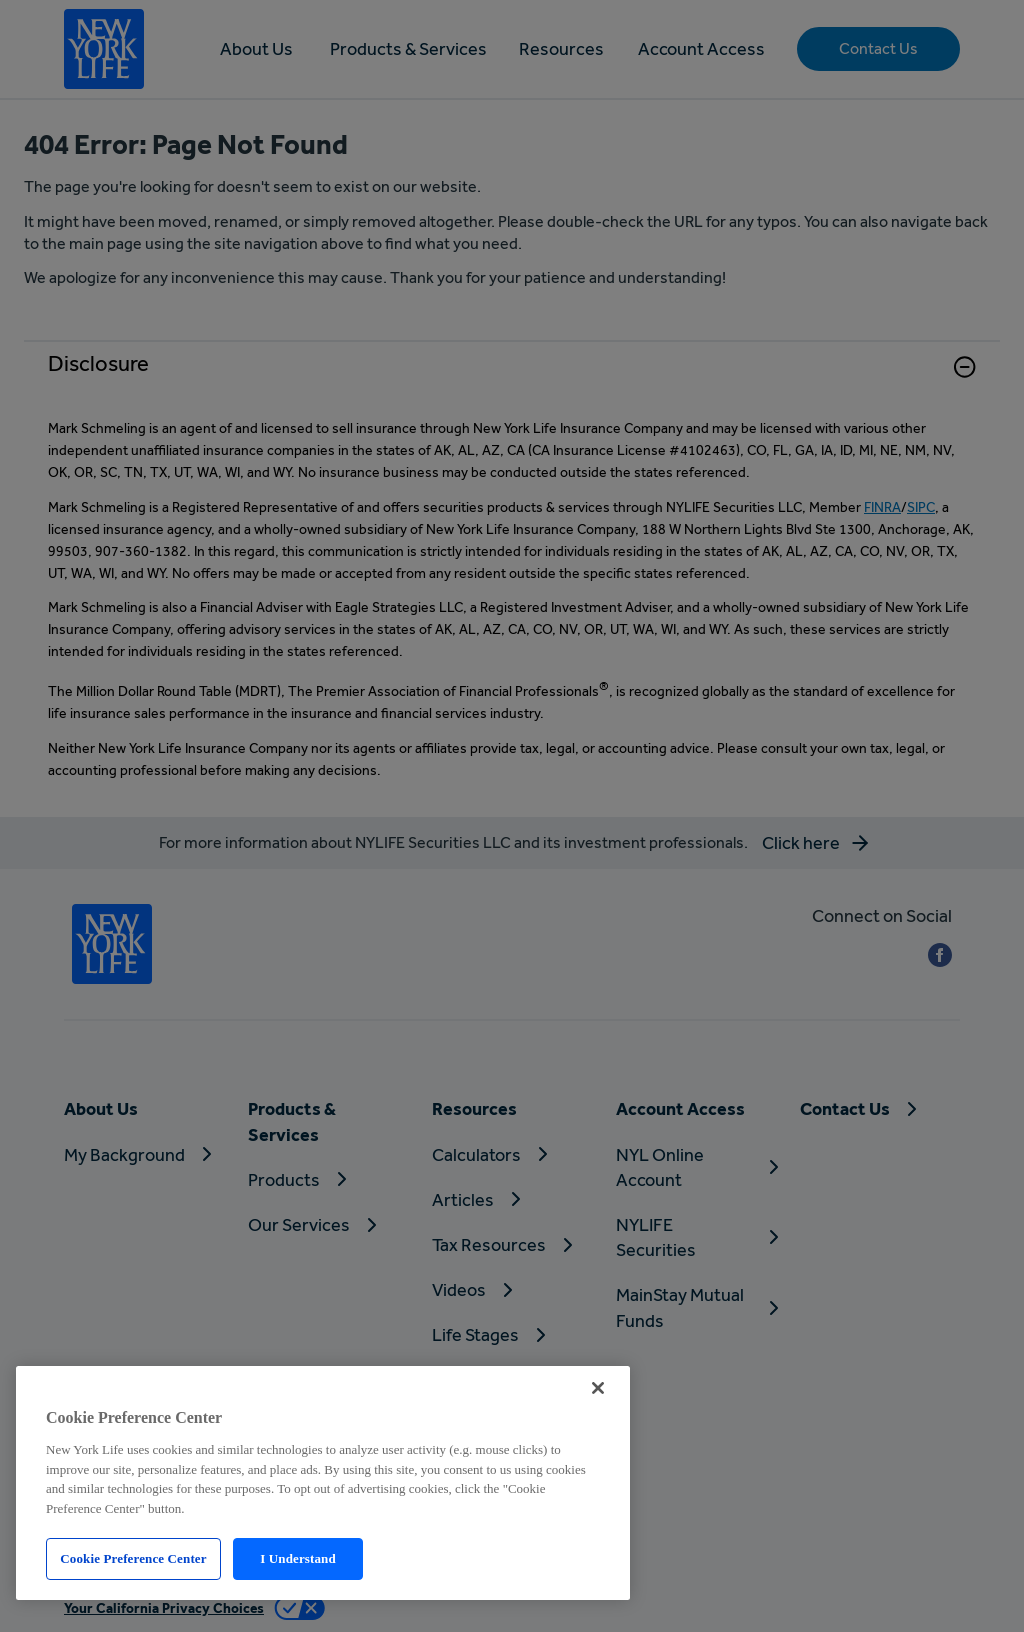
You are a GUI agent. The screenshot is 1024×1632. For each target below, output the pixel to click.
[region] (323, 1483)
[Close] (598, 1388)
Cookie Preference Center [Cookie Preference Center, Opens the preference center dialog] (133, 1558)
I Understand (298, 1558)
